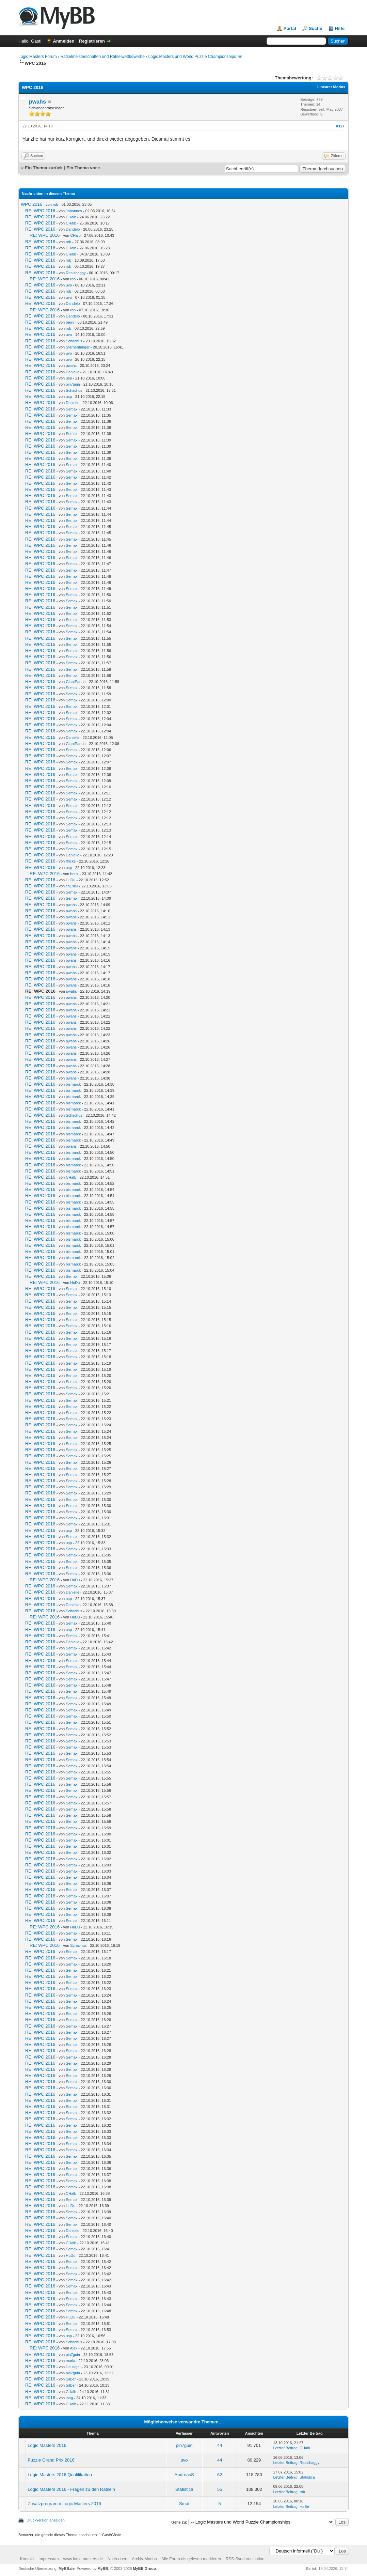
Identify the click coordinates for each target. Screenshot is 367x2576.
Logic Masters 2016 (47, 2445)
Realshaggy (75, 273)
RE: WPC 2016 (40, 210)
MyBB (102, 2568)
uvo (69, 285)
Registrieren (92, 41)
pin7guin (73, 384)
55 (219, 2489)
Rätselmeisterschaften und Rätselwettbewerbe (102, 56)
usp (69, 378)
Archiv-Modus (144, 2559)
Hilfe (340, 28)
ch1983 (72, 886)
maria (70, 2361)
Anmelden (64, 41)
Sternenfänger (78, 347)
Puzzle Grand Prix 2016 (51, 2460)
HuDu (70, 880)
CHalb (71, 217)
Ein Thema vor (81, 167)
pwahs (37, 102)
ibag (69, 2398)
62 (219, 2474)
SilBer (71, 2379)
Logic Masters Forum (37, 56)
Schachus (74, 341)
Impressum (48, 2559)
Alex (73, 2348)
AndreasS (184, 2474)
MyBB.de (67, 2568)
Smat (184, 2503)
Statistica (307, 2477)
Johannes (74, 211)
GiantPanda (75, 682)
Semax (71, 409)
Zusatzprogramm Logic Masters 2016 (64, 2503)
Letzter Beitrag (285, 2448)
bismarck (73, 1084)
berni (70, 322)
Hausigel (73, 2367)
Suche (315, 28)
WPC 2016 (31, 204)
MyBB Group (144, 2568)
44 (219, 2445)
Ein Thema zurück (44, 167)
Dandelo (73, 229)
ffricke (71, 861)
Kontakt (27, 2559)
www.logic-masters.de (83, 2559)
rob (55, 204)
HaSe (304, 2506)
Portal (290, 28)
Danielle (72, 372)
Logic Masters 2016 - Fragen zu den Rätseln (71, 2489)
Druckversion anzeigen (46, 2520)
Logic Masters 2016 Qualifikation (60, 2474)
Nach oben (117, 2559)
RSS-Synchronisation (245, 2559)
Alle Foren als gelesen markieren (191, 2559)
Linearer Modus (331, 87)
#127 (340, 126)
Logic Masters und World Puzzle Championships (192, 56)
